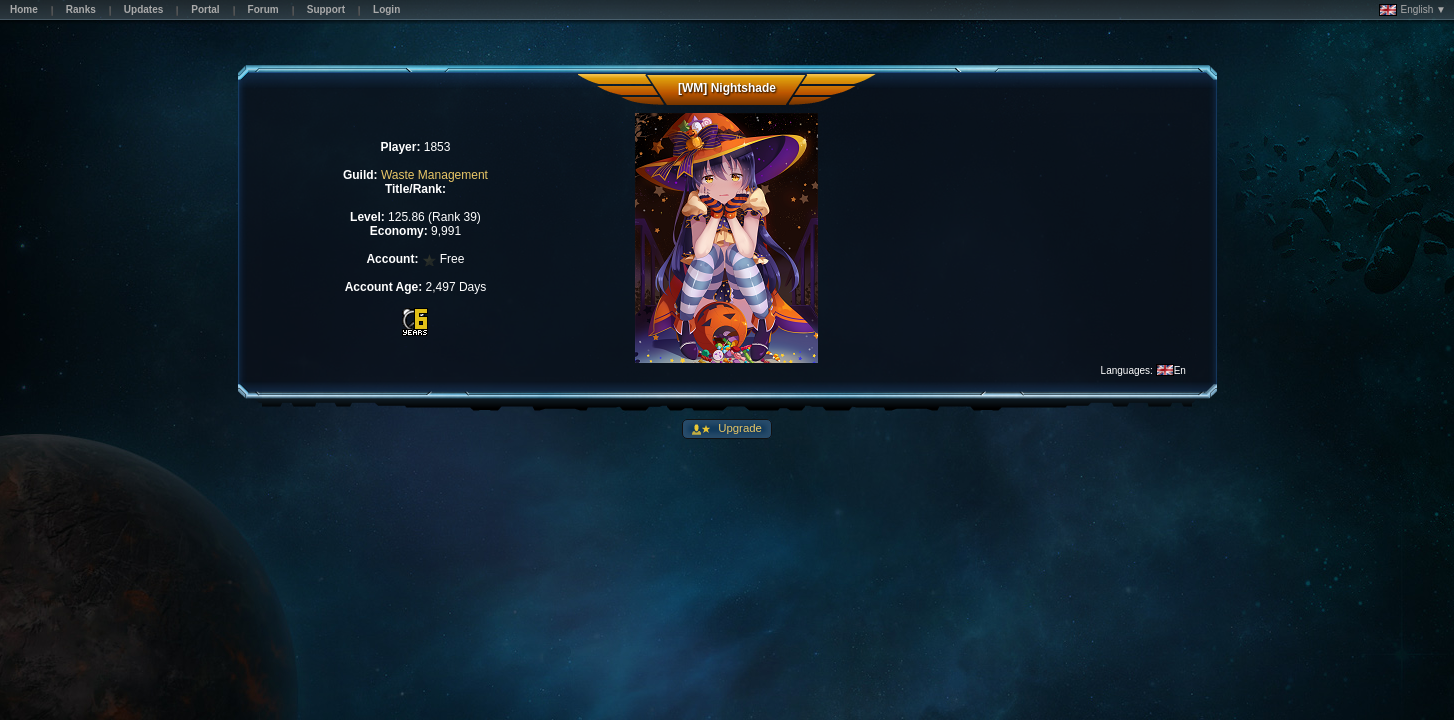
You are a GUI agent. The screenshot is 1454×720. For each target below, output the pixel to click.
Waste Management (434, 175)
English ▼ (1412, 10)
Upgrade (738, 428)
